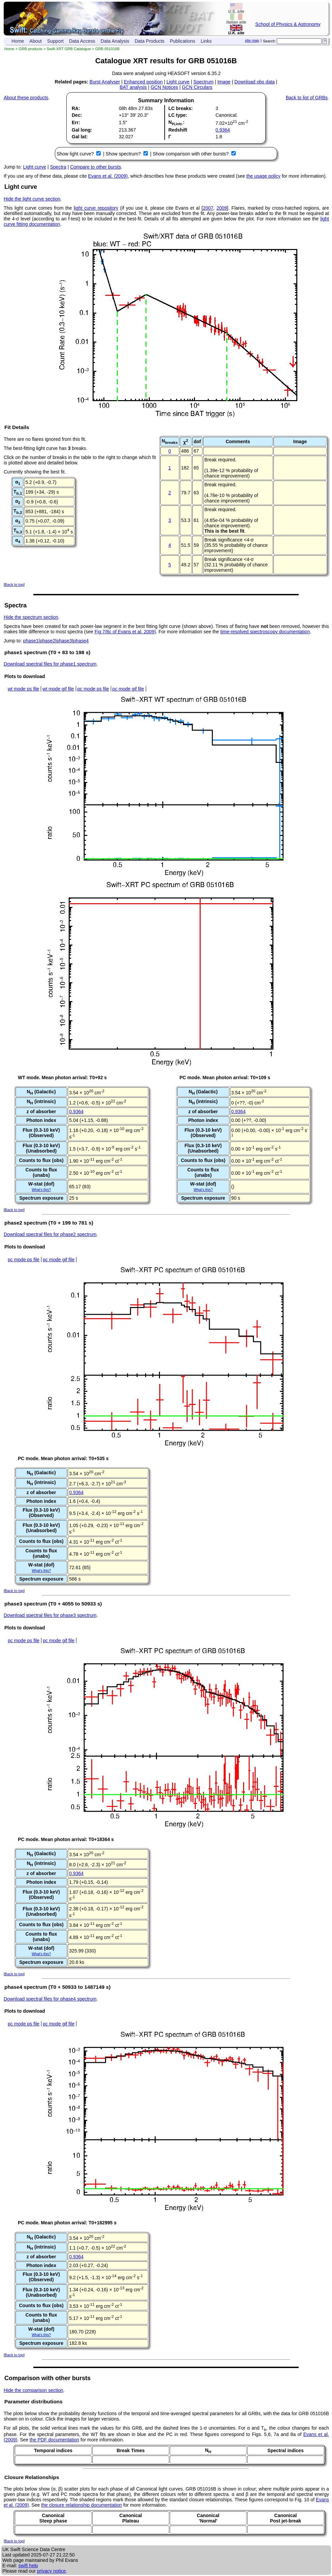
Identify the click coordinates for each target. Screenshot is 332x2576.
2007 (208, 208)
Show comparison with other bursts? (191, 153)
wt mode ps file (23, 689)
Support (55, 41)
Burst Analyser (105, 81)
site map (252, 40)
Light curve (177, 81)
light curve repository (96, 208)
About (35, 41)
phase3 (64, 640)
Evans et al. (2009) (108, 176)
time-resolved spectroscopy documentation (265, 631)
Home (17, 41)
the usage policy (263, 176)
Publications (182, 41)
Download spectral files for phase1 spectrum (50, 664)
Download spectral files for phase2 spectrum (50, 1234)
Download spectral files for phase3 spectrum (50, 1615)
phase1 (31, 640)
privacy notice (51, 2571)
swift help (28, 2565)
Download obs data (254, 81)
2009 (222, 208)
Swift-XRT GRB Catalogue (69, 49)
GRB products (30, 49)
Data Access (82, 41)
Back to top (14, 585)
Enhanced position (143, 81)
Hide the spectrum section (31, 617)
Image (224, 81)
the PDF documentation (54, 2439)
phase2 (47, 640)
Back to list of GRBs (307, 97)
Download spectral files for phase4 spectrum (50, 1999)
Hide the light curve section (32, 199)
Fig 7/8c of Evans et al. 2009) (125, 631)
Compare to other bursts (95, 167)
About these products (26, 97)
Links (206, 41)
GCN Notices (164, 87)
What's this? (41, 1190)
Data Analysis (115, 41)
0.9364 (222, 130)
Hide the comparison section (33, 2390)
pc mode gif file (128, 689)
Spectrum (203, 81)
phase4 (81, 640)
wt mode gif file (58, 689)
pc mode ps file (93, 689)
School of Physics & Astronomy (288, 24)
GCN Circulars (197, 87)
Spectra (58, 167)
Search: (269, 41)
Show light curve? (76, 153)
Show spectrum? (124, 153)
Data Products (150, 41)
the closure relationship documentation (81, 2505)
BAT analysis (133, 87)
